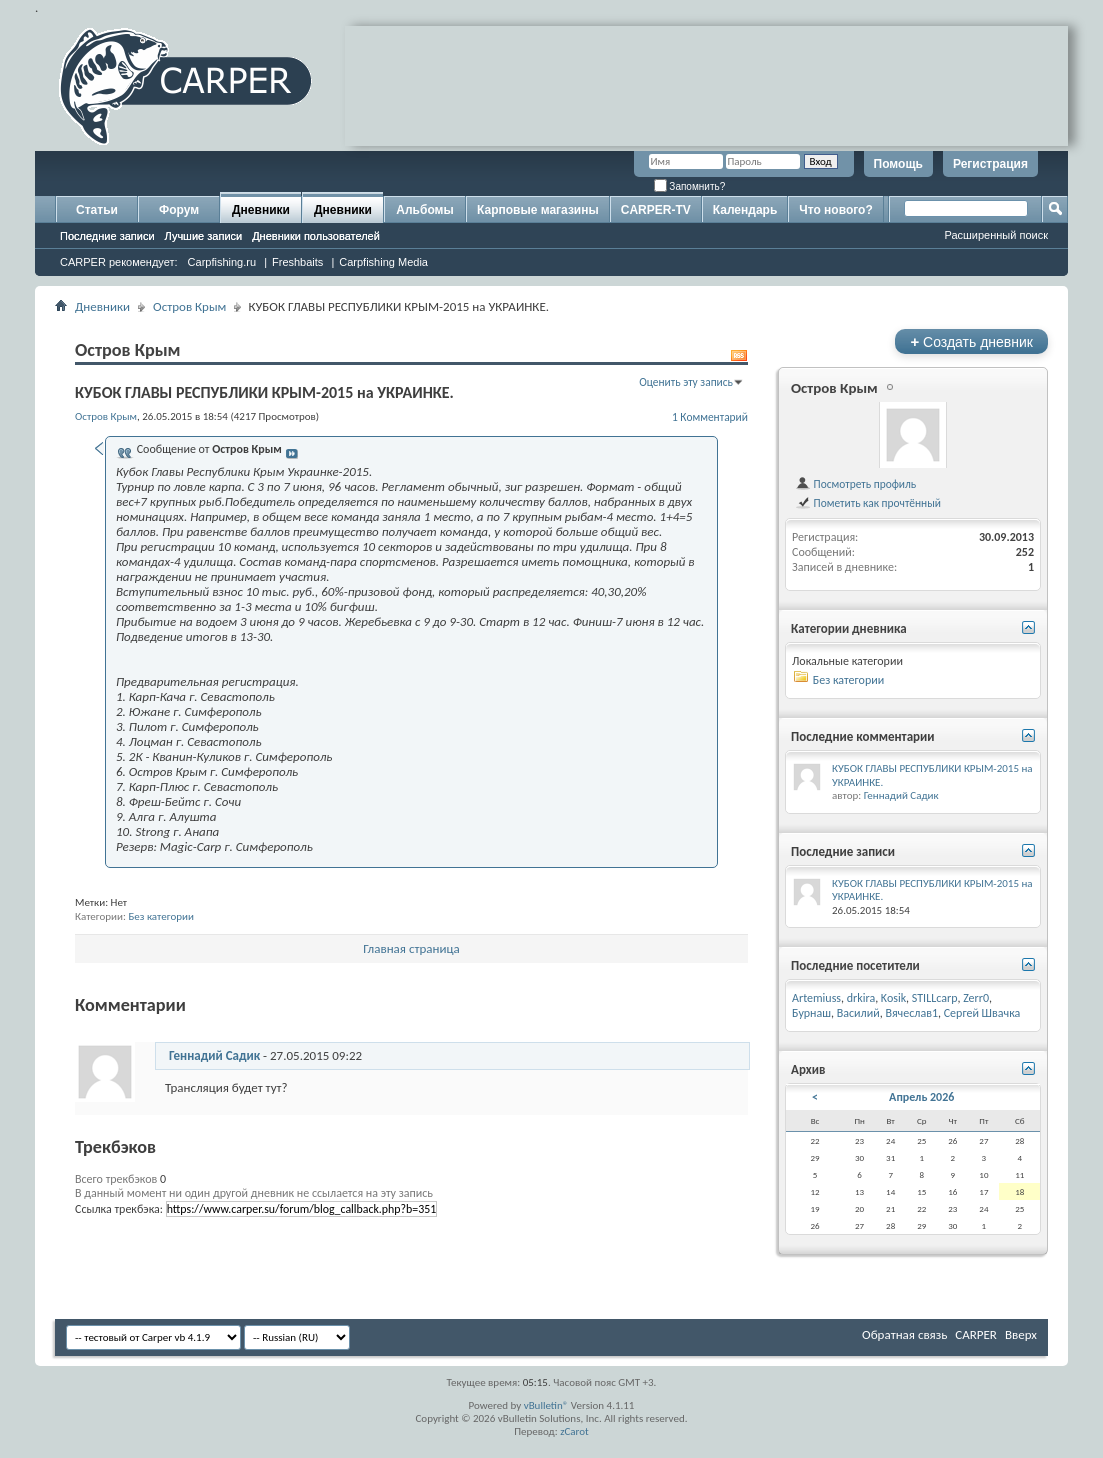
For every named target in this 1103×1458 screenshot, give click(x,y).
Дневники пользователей (316, 236)
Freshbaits (297, 262)
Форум (179, 210)
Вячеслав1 (911, 1013)
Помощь (898, 164)
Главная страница (411, 948)
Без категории (161, 916)
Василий (858, 1013)
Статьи (97, 210)
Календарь (745, 210)
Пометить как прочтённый (868, 503)
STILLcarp (935, 998)
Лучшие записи (204, 236)
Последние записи (107, 236)
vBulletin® (546, 1405)
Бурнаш (811, 1013)
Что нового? (835, 210)
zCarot (574, 1431)
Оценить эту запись (686, 382)
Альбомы (424, 210)
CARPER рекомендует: (119, 262)
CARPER (976, 1334)
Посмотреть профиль (855, 484)
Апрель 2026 (921, 1097)
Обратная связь (904, 1334)
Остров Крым (189, 306)
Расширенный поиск (996, 235)
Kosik (893, 998)
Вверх (1021, 1334)
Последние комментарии (863, 736)
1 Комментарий (710, 417)
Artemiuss (816, 998)
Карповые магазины (538, 210)
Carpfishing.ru (222, 262)
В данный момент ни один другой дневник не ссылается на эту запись (254, 1193)
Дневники (261, 210)
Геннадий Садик (214, 1055)
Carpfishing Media (383, 262)
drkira (861, 998)
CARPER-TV (656, 210)
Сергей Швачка (982, 1013)
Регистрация (990, 164)
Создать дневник (971, 341)
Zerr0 (976, 998)
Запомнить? (690, 186)
